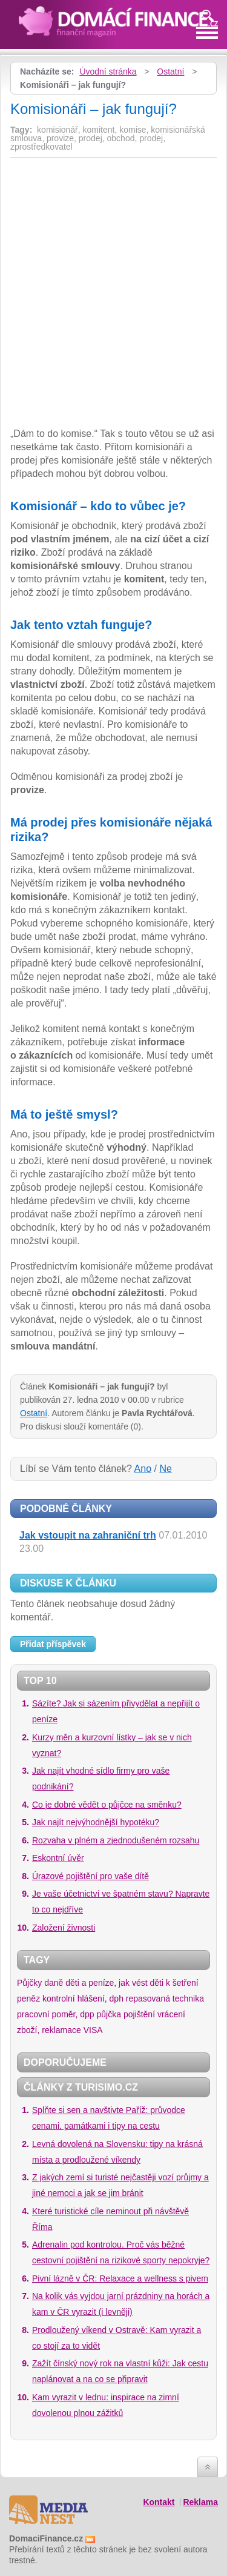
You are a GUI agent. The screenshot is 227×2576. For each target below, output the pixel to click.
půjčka (109, 2014)
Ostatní (170, 71)
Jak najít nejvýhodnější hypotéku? (95, 1822)
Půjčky (29, 1983)
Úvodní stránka (107, 71)
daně (53, 1983)
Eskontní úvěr (58, 1858)
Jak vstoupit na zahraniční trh (87, 1535)
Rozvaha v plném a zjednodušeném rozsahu (115, 1840)
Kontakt (158, 2502)
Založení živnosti (63, 1927)
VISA (93, 2030)
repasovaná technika (165, 1998)
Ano (142, 1468)
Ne (165, 1468)
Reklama (200, 2502)
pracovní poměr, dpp (55, 2014)
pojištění (139, 2014)
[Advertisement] (112, 251)
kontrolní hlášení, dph (82, 1998)
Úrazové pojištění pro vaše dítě (90, 1876)
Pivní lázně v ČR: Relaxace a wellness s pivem (120, 2278)
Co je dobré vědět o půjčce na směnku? (107, 1804)
